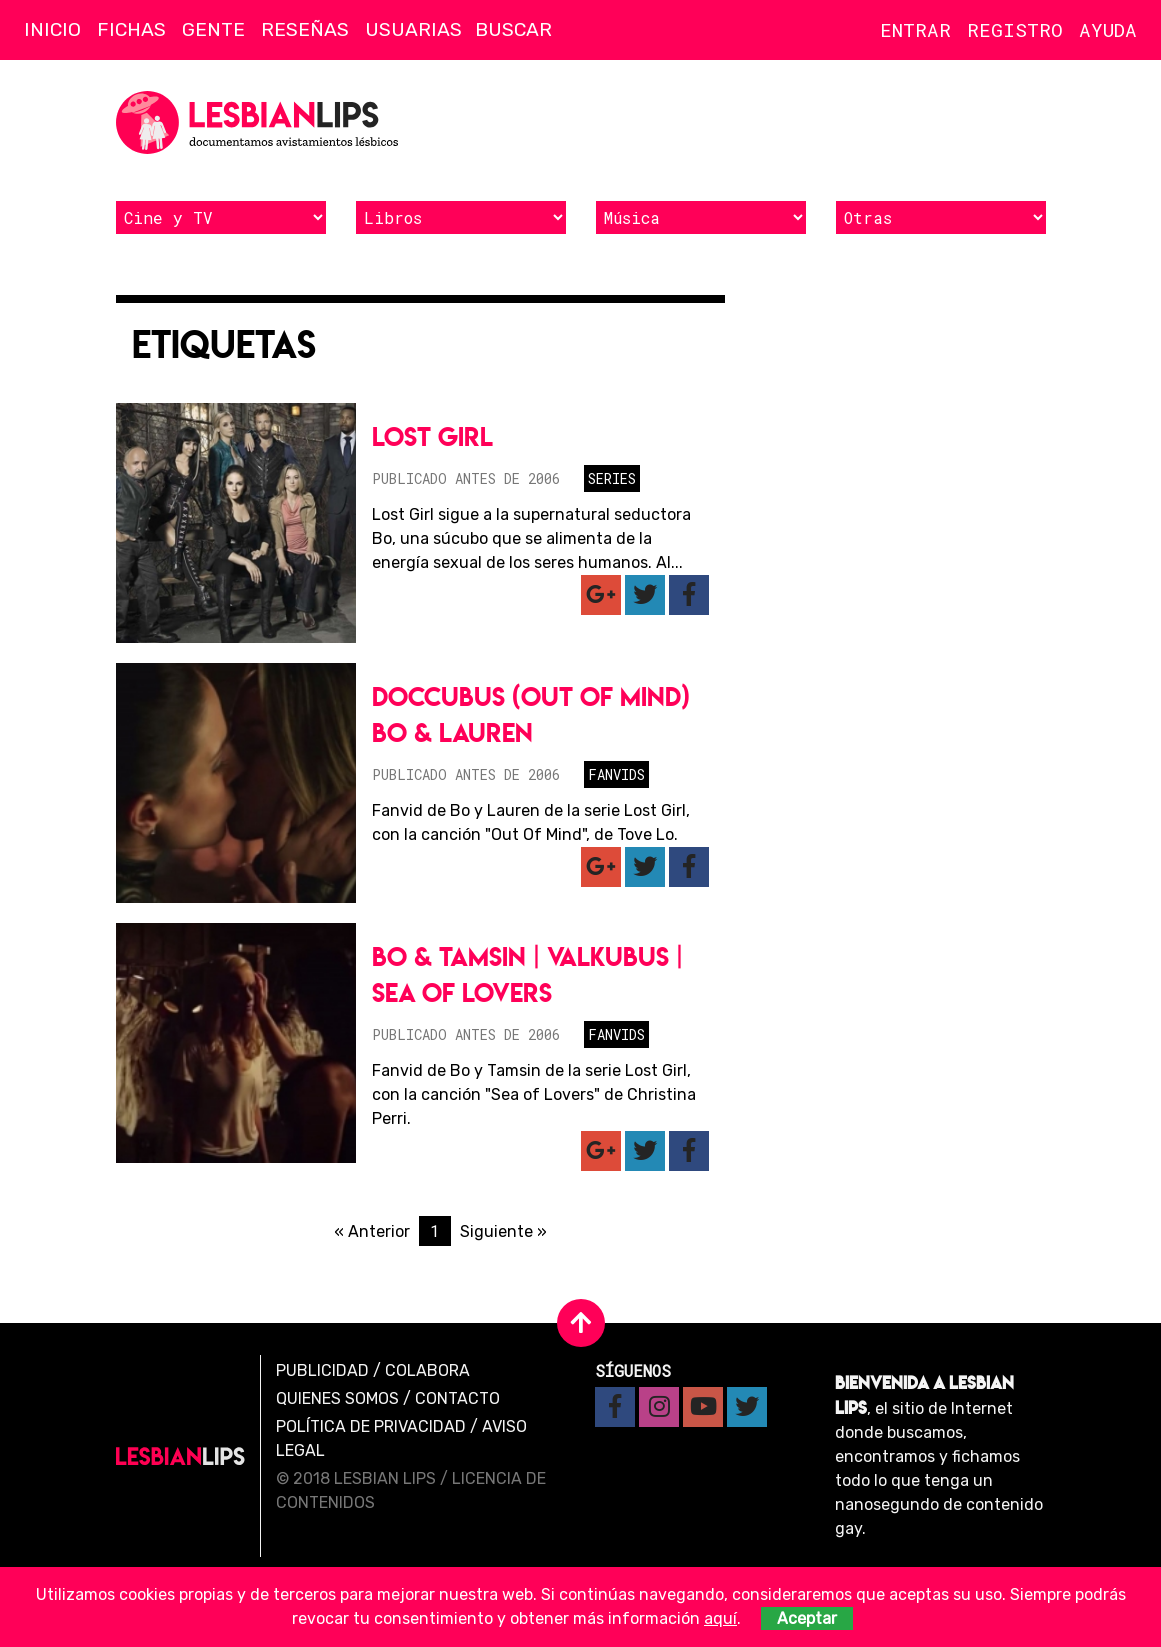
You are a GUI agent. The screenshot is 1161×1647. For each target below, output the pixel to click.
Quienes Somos (337, 1398)
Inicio (52, 29)
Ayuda (1108, 29)
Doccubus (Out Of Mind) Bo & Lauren (531, 714)
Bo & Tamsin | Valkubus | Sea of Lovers (527, 974)
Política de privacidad (371, 1426)
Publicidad (322, 1370)
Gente (213, 29)
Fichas (131, 29)
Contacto (457, 1398)
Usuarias (413, 29)
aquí (720, 1618)
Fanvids (616, 774)
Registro (1015, 29)
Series (612, 478)
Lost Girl (432, 436)
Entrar (915, 29)
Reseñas (305, 29)
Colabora (427, 1370)
